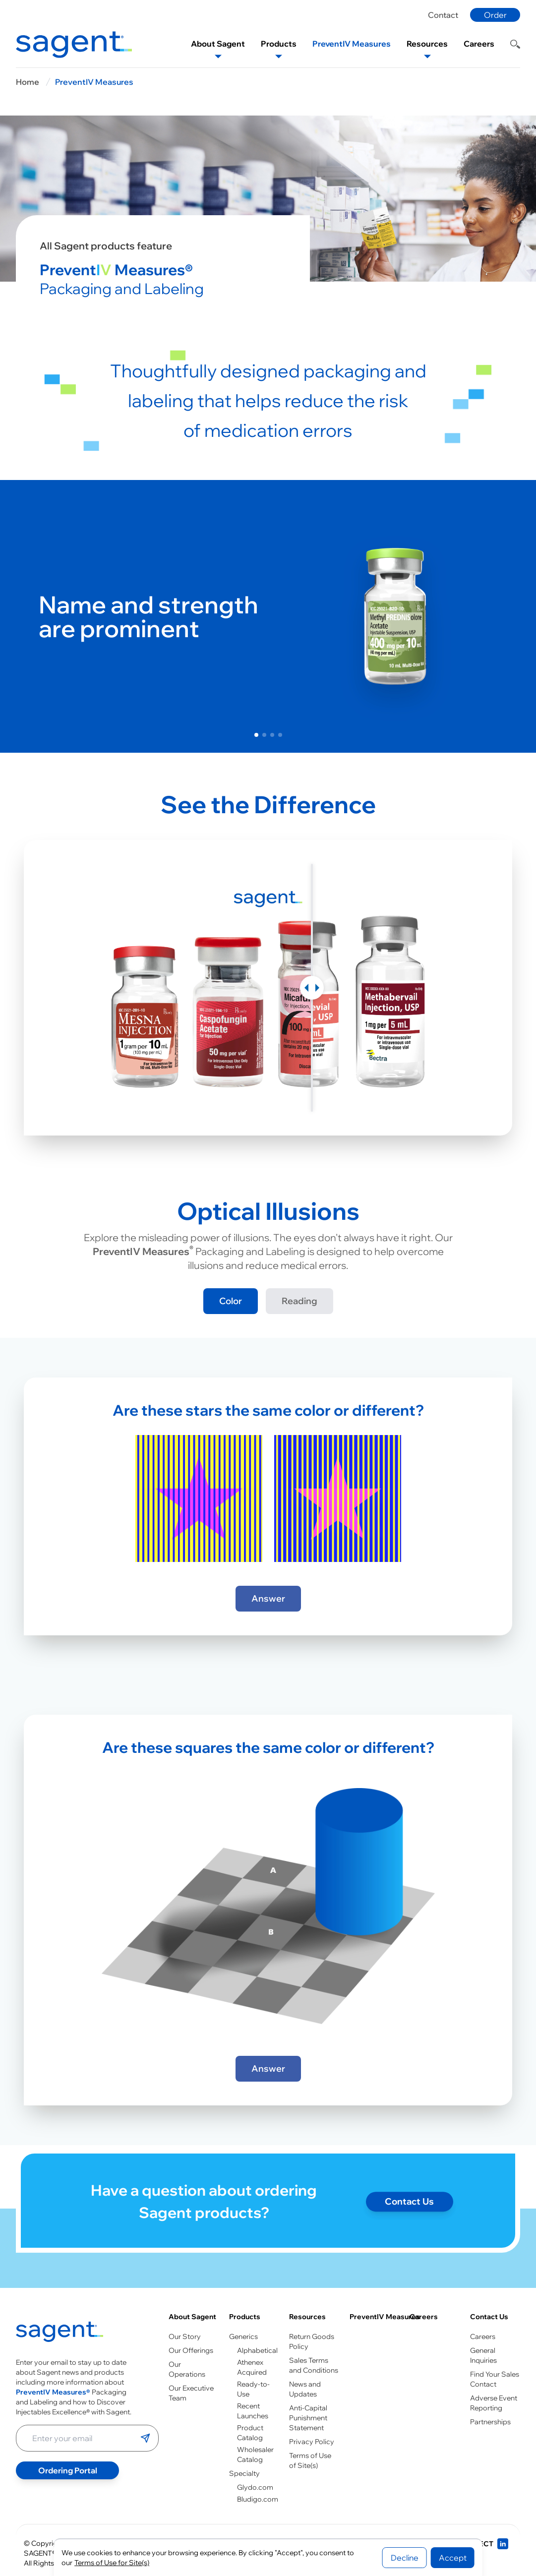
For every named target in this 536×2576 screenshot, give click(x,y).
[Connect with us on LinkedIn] (482, 2543)
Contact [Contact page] (443, 15)
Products (244, 2316)
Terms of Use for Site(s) (111, 2562)
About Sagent (192, 2316)
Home (27, 82)
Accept (453, 2558)
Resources (307, 2316)
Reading (299, 1301)
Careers (424, 2316)
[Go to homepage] (59, 2331)
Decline (404, 2558)
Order (495, 15)
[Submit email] (145, 2438)
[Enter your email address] (78, 2438)
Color (230, 1301)
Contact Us (489, 2316)
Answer (268, 1598)
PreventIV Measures (94, 82)
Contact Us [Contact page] (409, 2215)
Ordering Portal (67, 2470)
